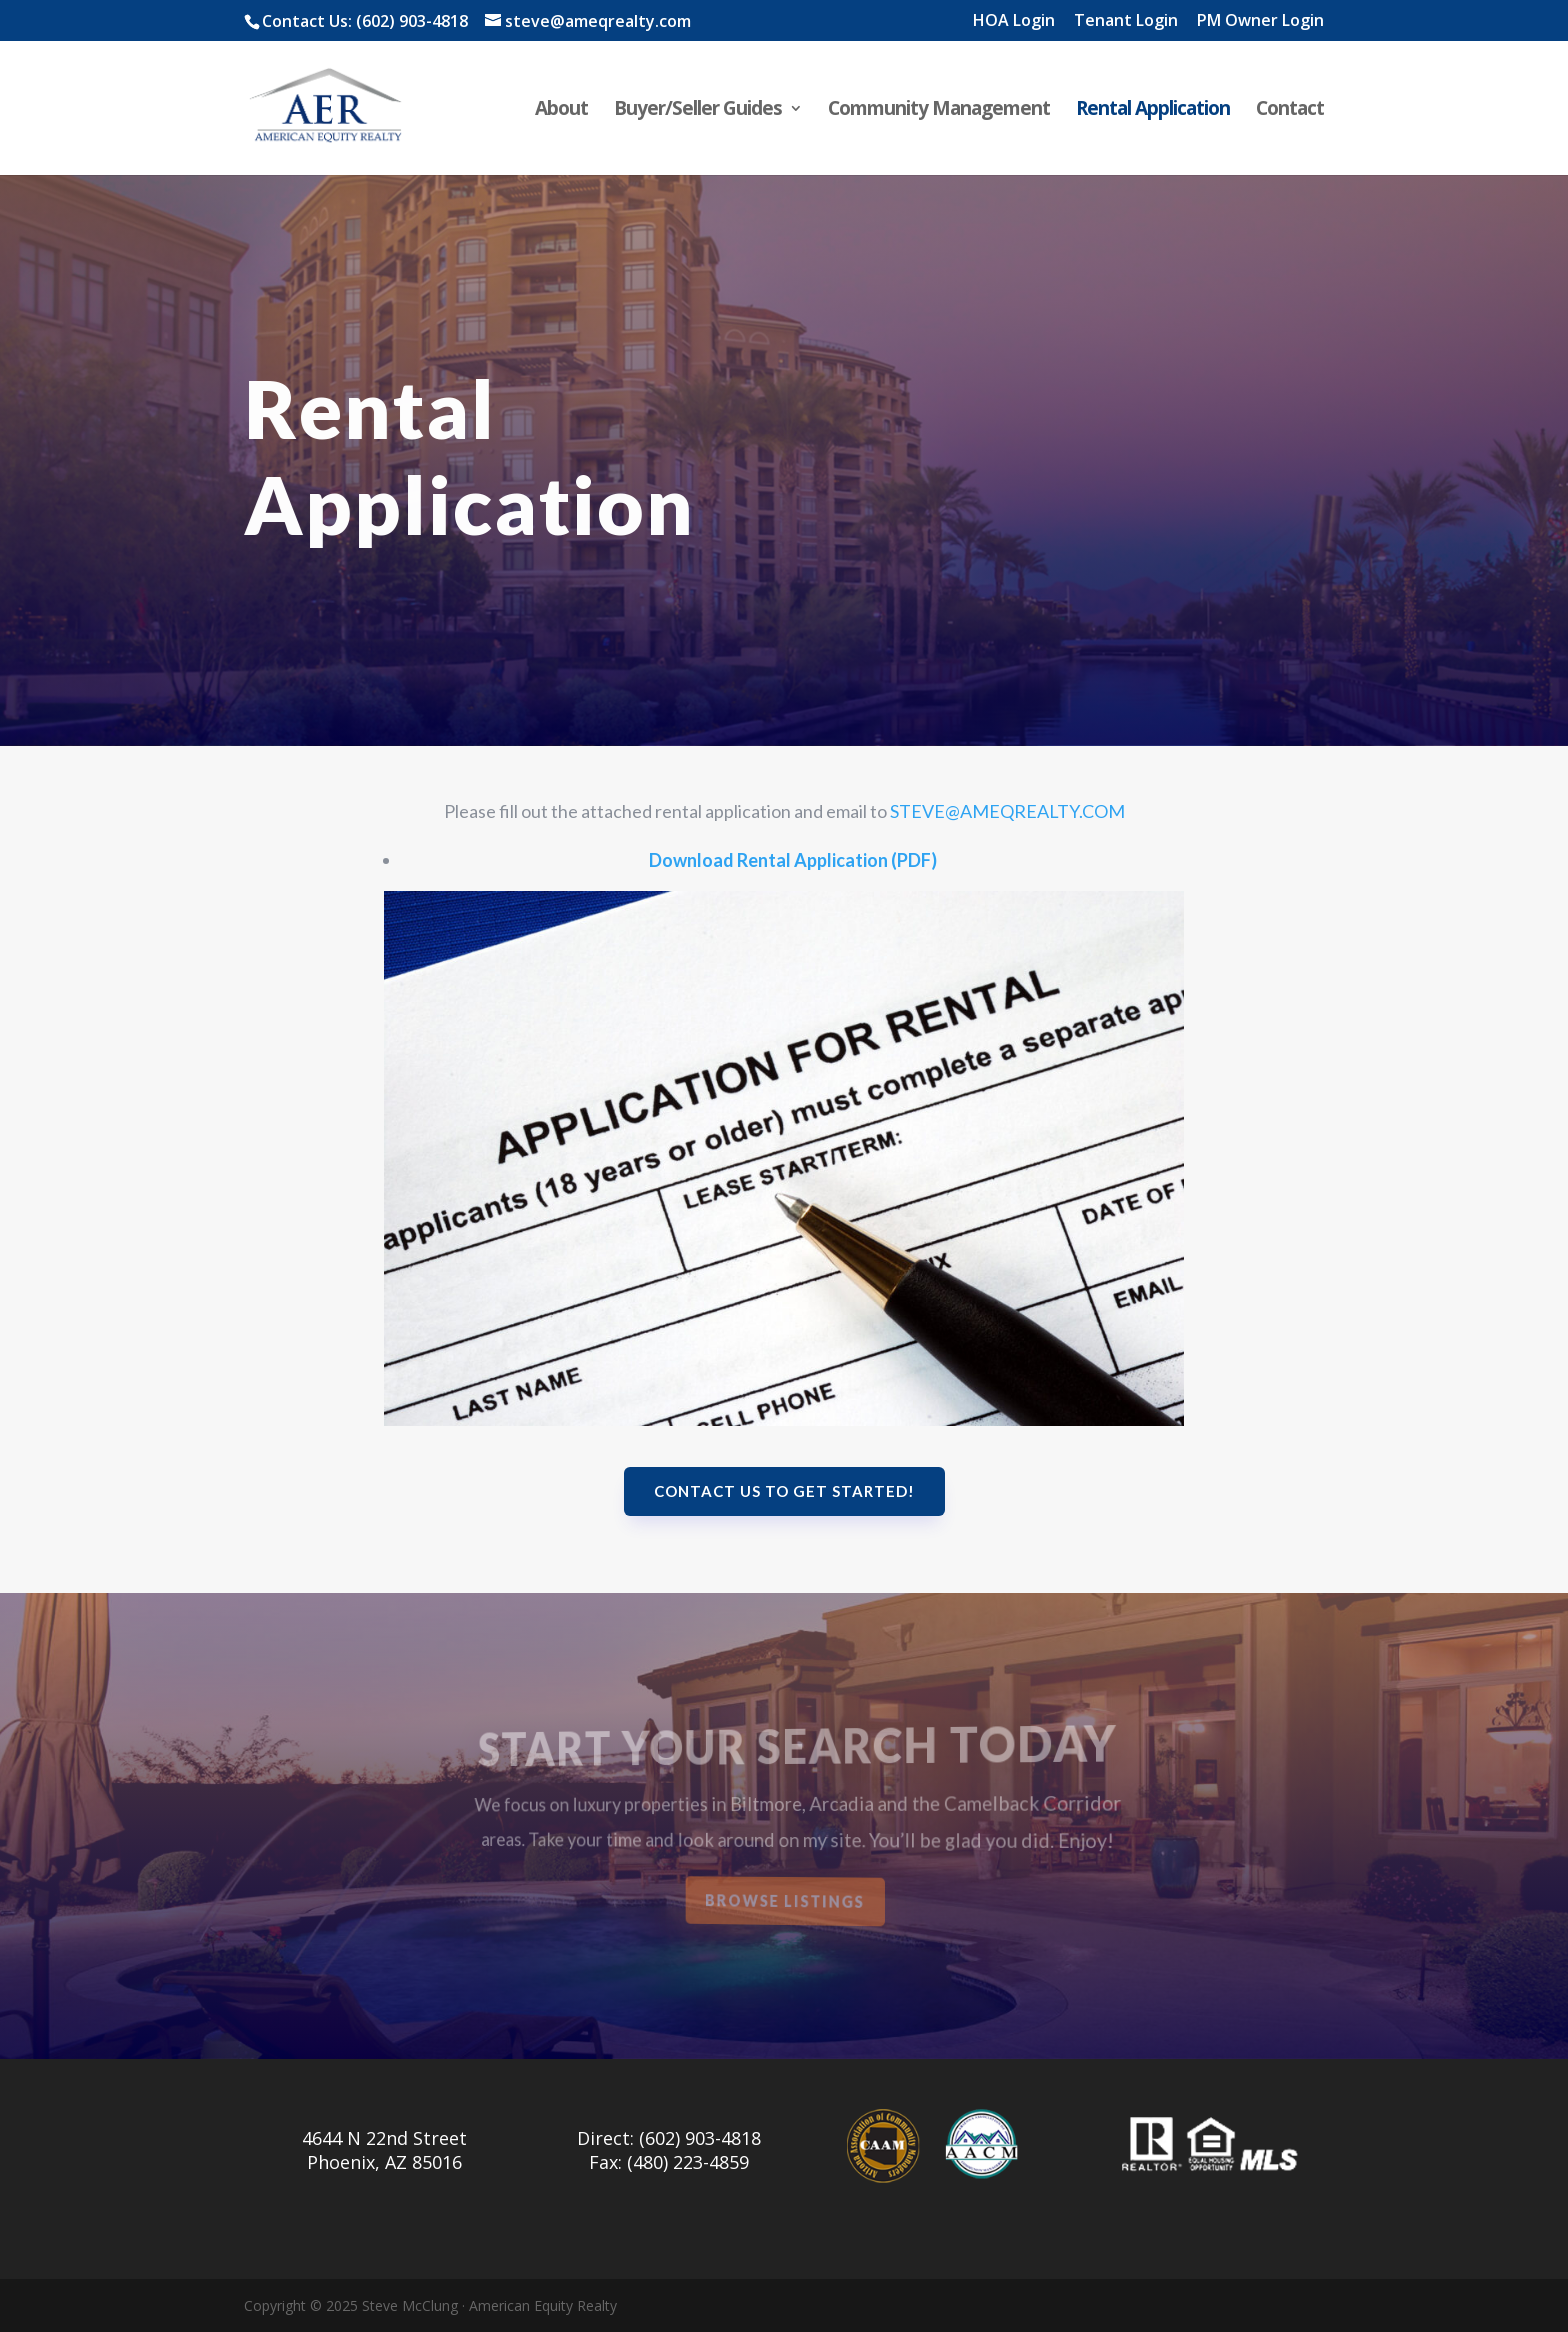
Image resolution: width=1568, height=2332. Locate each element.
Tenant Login (1126, 21)
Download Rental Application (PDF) (793, 860)
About (561, 111)
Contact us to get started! (784, 1491)
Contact (1290, 111)
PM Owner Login (1260, 21)
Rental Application (1153, 111)
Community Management (939, 111)
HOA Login (1014, 21)
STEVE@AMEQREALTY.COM (1007, 811)
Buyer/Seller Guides (698, 111)
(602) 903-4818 (412, 21)
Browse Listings (786, 1901)
